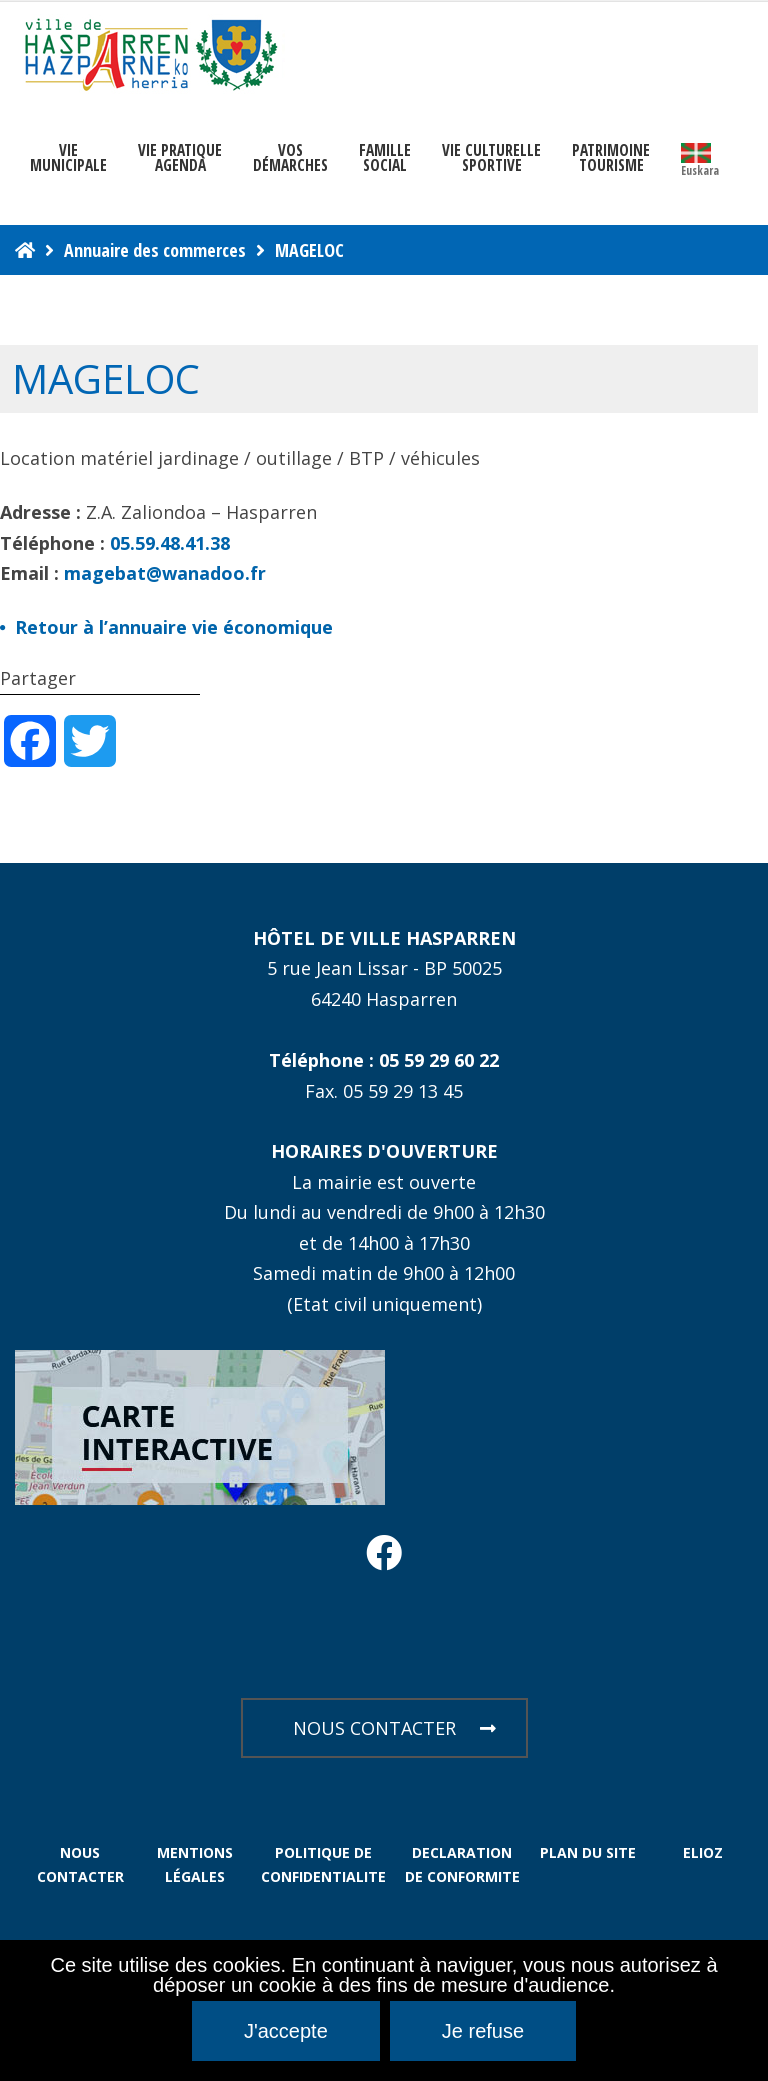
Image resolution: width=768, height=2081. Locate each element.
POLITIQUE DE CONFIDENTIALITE (323, 1864)
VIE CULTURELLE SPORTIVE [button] (491, 158)
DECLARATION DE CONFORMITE (462, 1864)
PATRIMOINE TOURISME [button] (611, 158)
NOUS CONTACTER (394, 1728)
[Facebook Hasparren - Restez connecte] (384, 1559)
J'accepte (286, 2031)
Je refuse (483, 2031)
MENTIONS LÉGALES (195, 1864)
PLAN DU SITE (588, 1852)
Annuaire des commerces (155, 250)
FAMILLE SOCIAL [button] (385, 158)
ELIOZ (703, 1852)
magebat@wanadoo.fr (165, 573)
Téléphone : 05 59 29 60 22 (384, 1060)
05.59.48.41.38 (170, 543)
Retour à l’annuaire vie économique (174, 627)
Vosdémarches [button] (290, 158)
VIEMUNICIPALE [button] (68, 158)
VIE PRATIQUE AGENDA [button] (180, 158)
